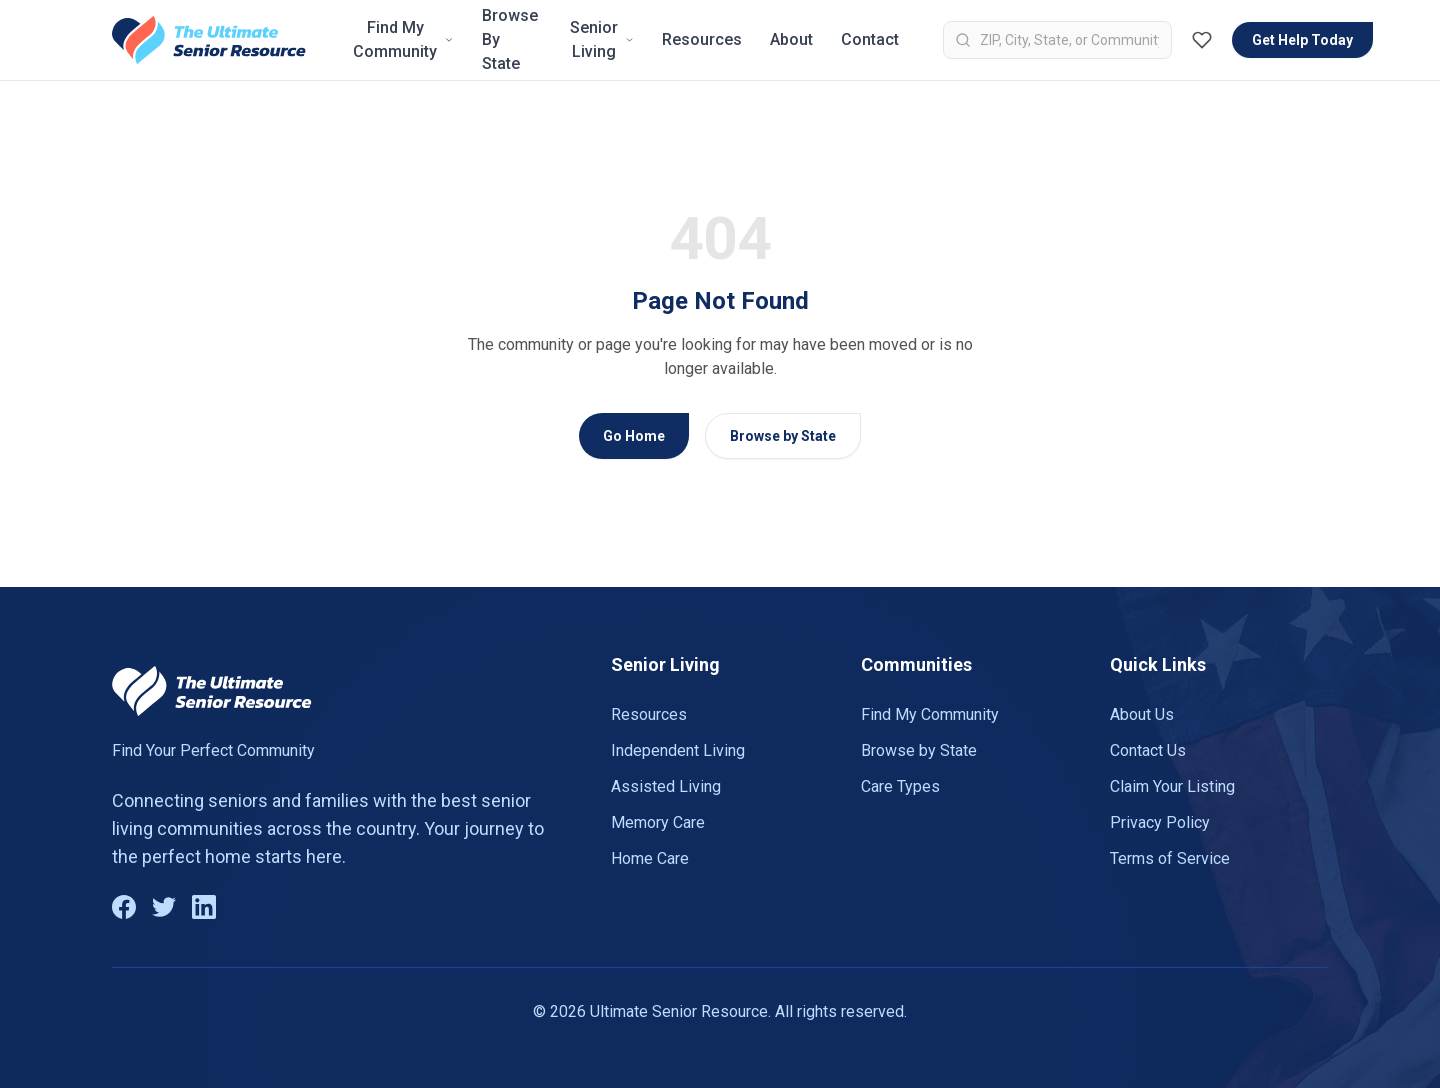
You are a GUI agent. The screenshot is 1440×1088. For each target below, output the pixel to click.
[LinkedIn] (204, 907)
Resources (702, 39)
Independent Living (678, 750)
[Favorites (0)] (1202, 40)
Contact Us (1148, 750)
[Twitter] (164, 907)
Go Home (634, 436)
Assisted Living (666, 786)
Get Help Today (1302, 40)
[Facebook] (124, 907)
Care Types (900, 786)
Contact (870, 39)
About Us (1142, 714)
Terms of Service (1170, 858)
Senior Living (602, 39)
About (791, 39)
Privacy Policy (1160, 822)
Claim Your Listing (1172, 786)
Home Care (650, 858)
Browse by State (783, 436)
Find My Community (403, 39)
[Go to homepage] (209, 40)
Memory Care (658, 822)
